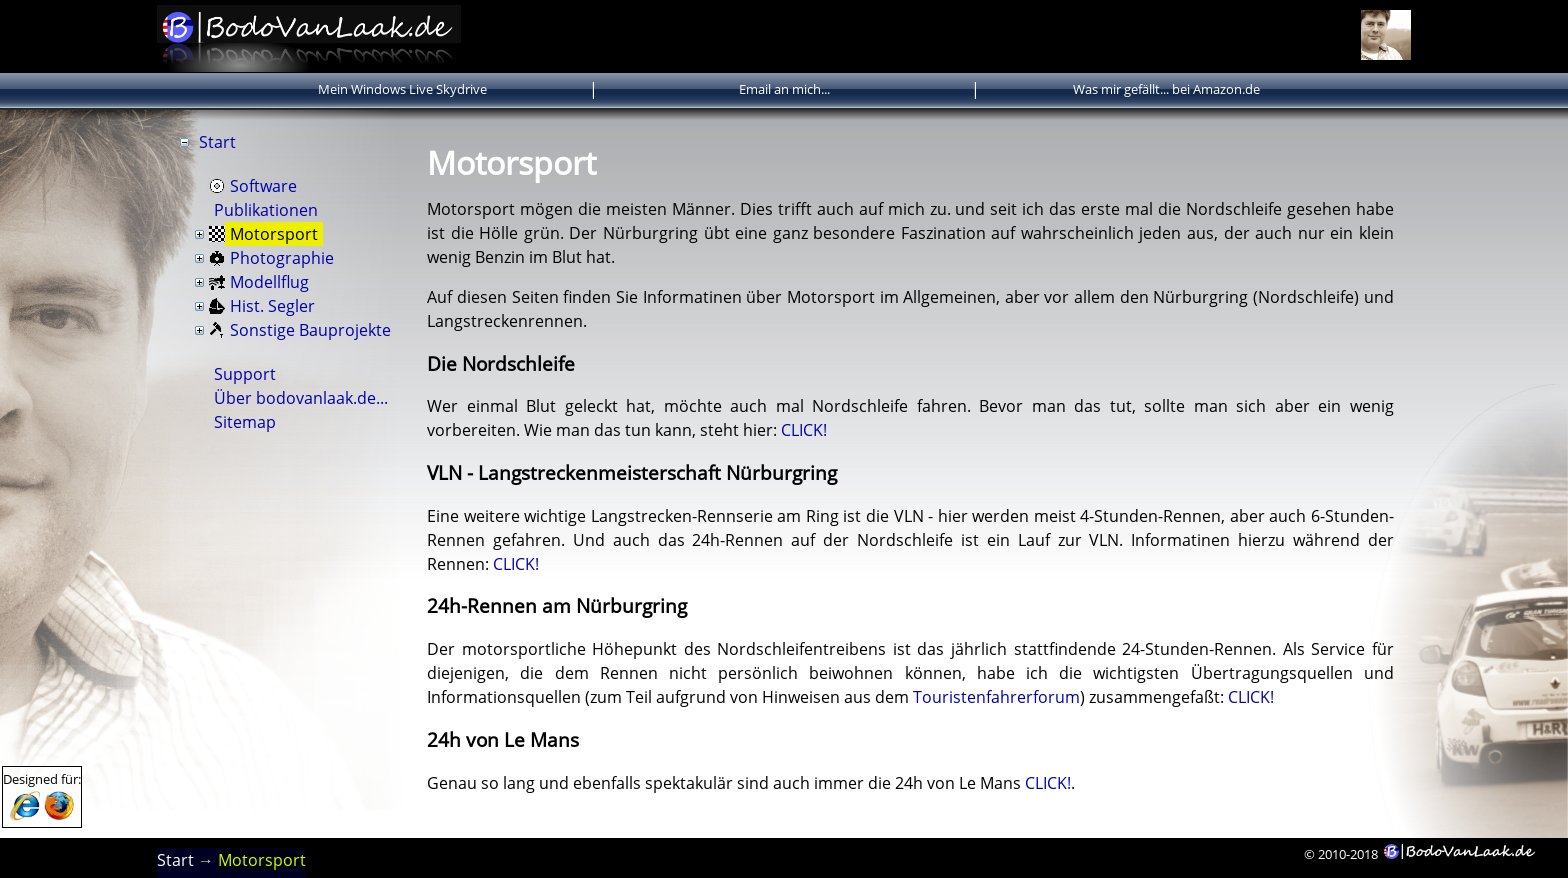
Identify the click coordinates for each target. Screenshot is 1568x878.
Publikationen (266, 210)
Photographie (282, 258)
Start (217, 142)
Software (263, 186)
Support (245, 374)
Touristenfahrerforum (996, 697)
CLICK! (804, 430)
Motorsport (274, 234)
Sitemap (245, 422)
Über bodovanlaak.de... (301, 398)
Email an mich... (784, 89)
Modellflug (269, 282)
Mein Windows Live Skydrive (402, 89)
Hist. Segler (272, 306)
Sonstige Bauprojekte (310, 330)
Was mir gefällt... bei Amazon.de (1166, 89)
